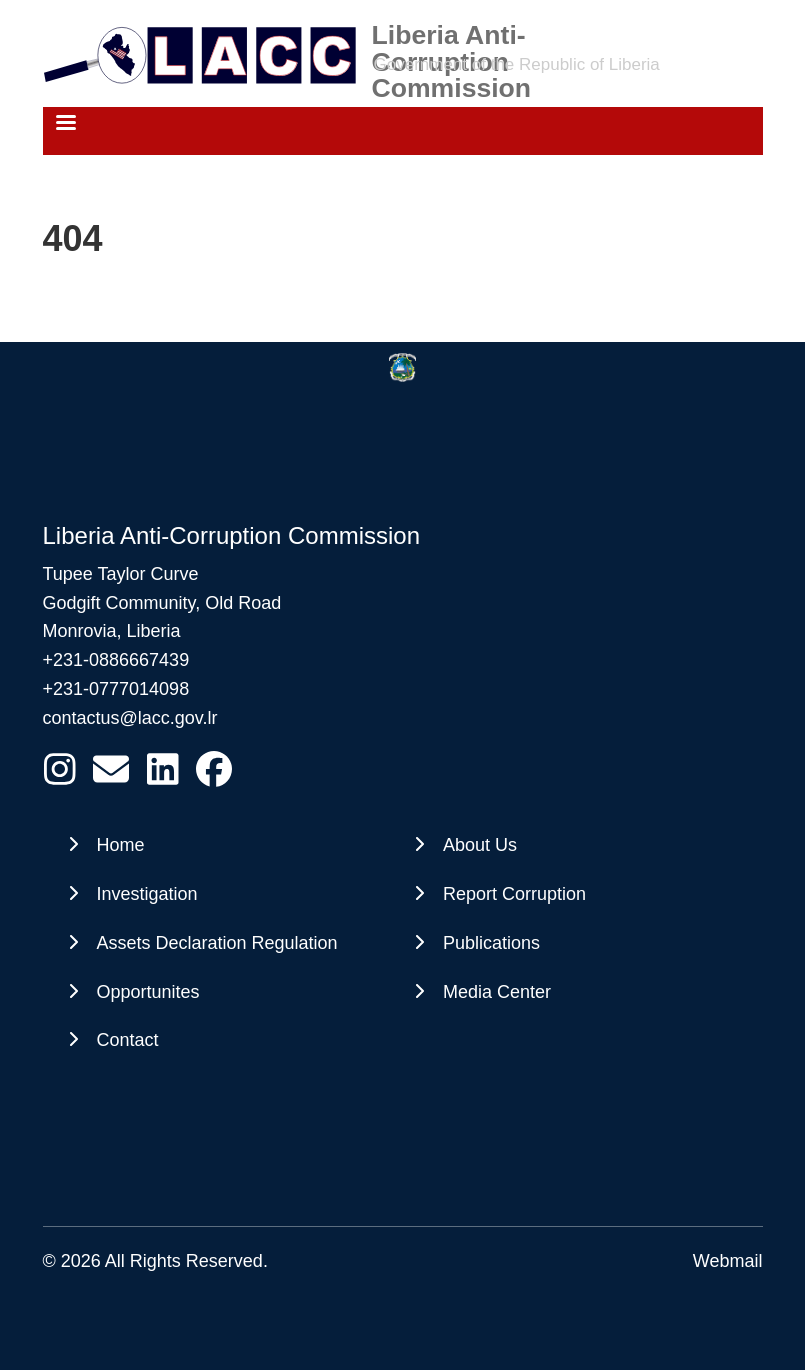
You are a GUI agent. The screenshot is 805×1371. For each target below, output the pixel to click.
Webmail (728, 1261)
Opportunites (148, 992)
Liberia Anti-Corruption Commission (452, 35)
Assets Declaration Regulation (217, 943)
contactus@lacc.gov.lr (130, 718)
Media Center (497, 992)
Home (121, 845)
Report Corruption (514, 894)
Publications (491, 943)
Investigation (147, 894)
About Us (480, 845)
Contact (128, 1040)
